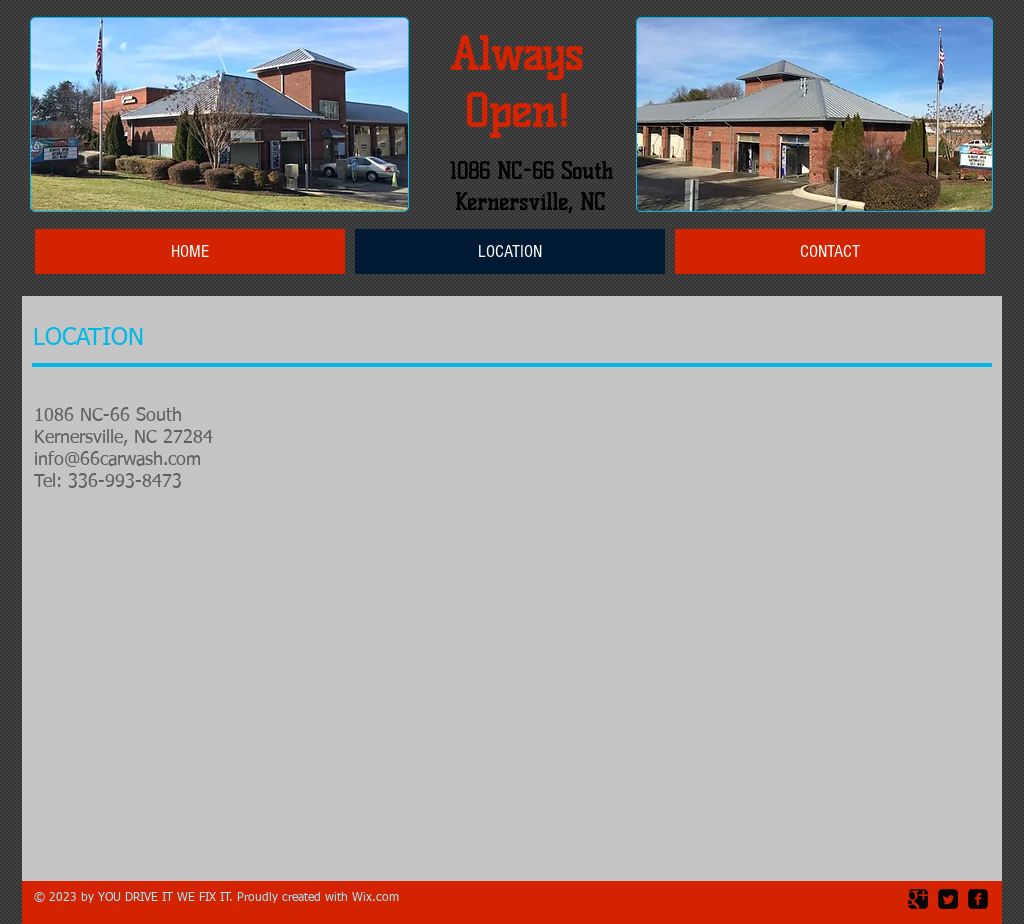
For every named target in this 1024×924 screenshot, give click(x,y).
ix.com (381, 898)
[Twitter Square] (948, 899)
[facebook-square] (978, 899)
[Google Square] (918, 899)
